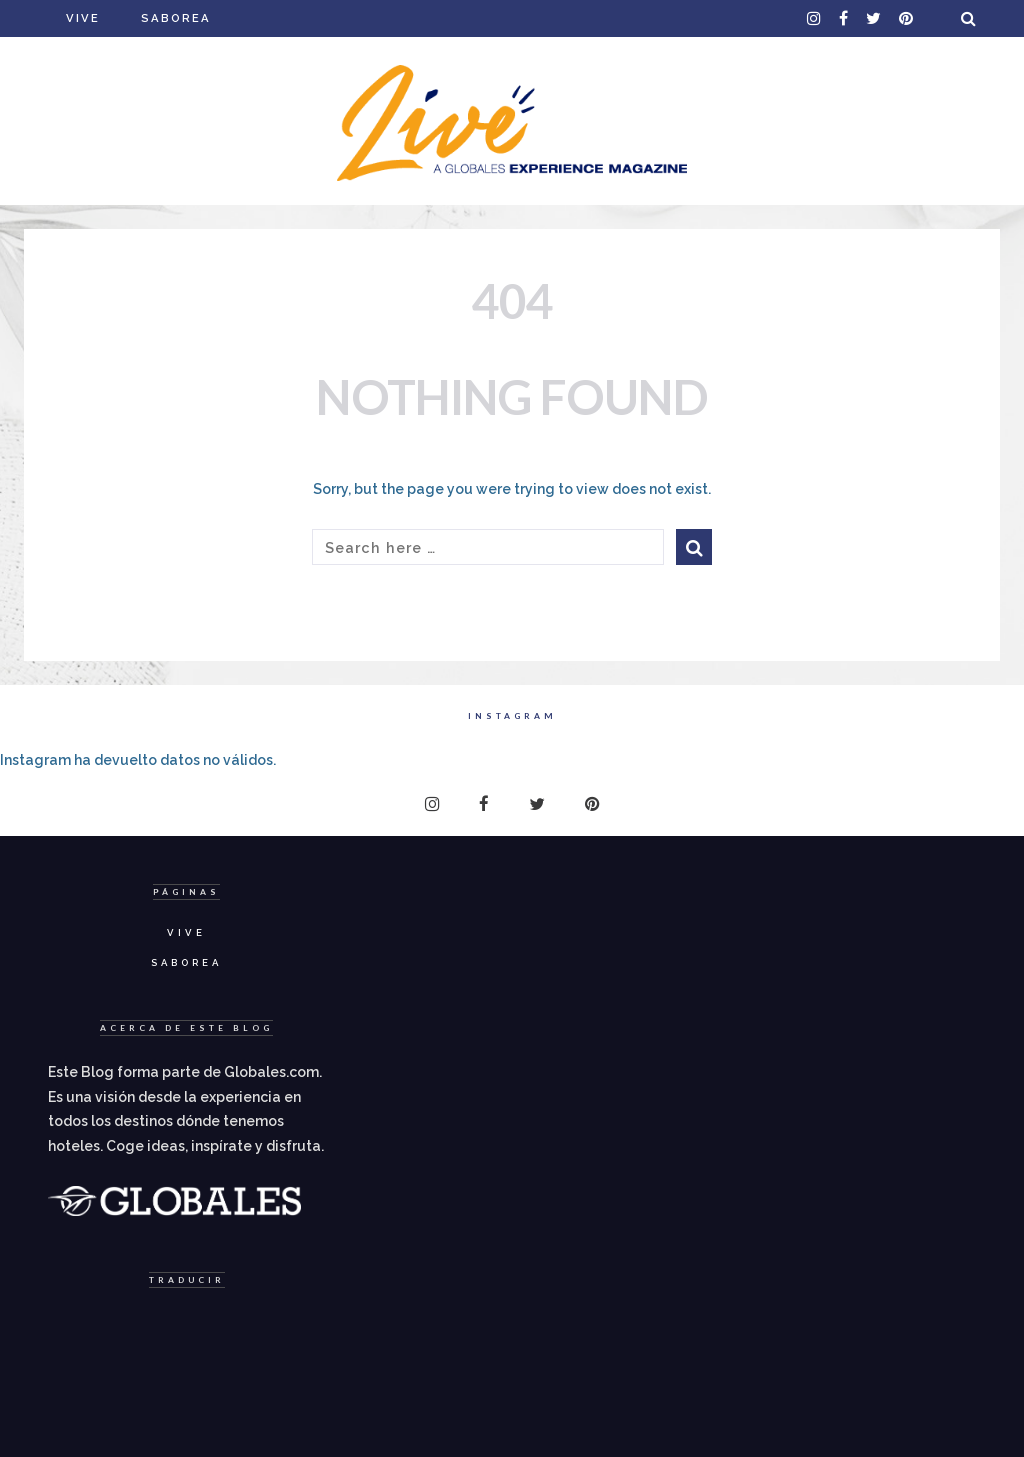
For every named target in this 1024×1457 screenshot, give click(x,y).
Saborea (176, 18)
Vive (83, 18)
